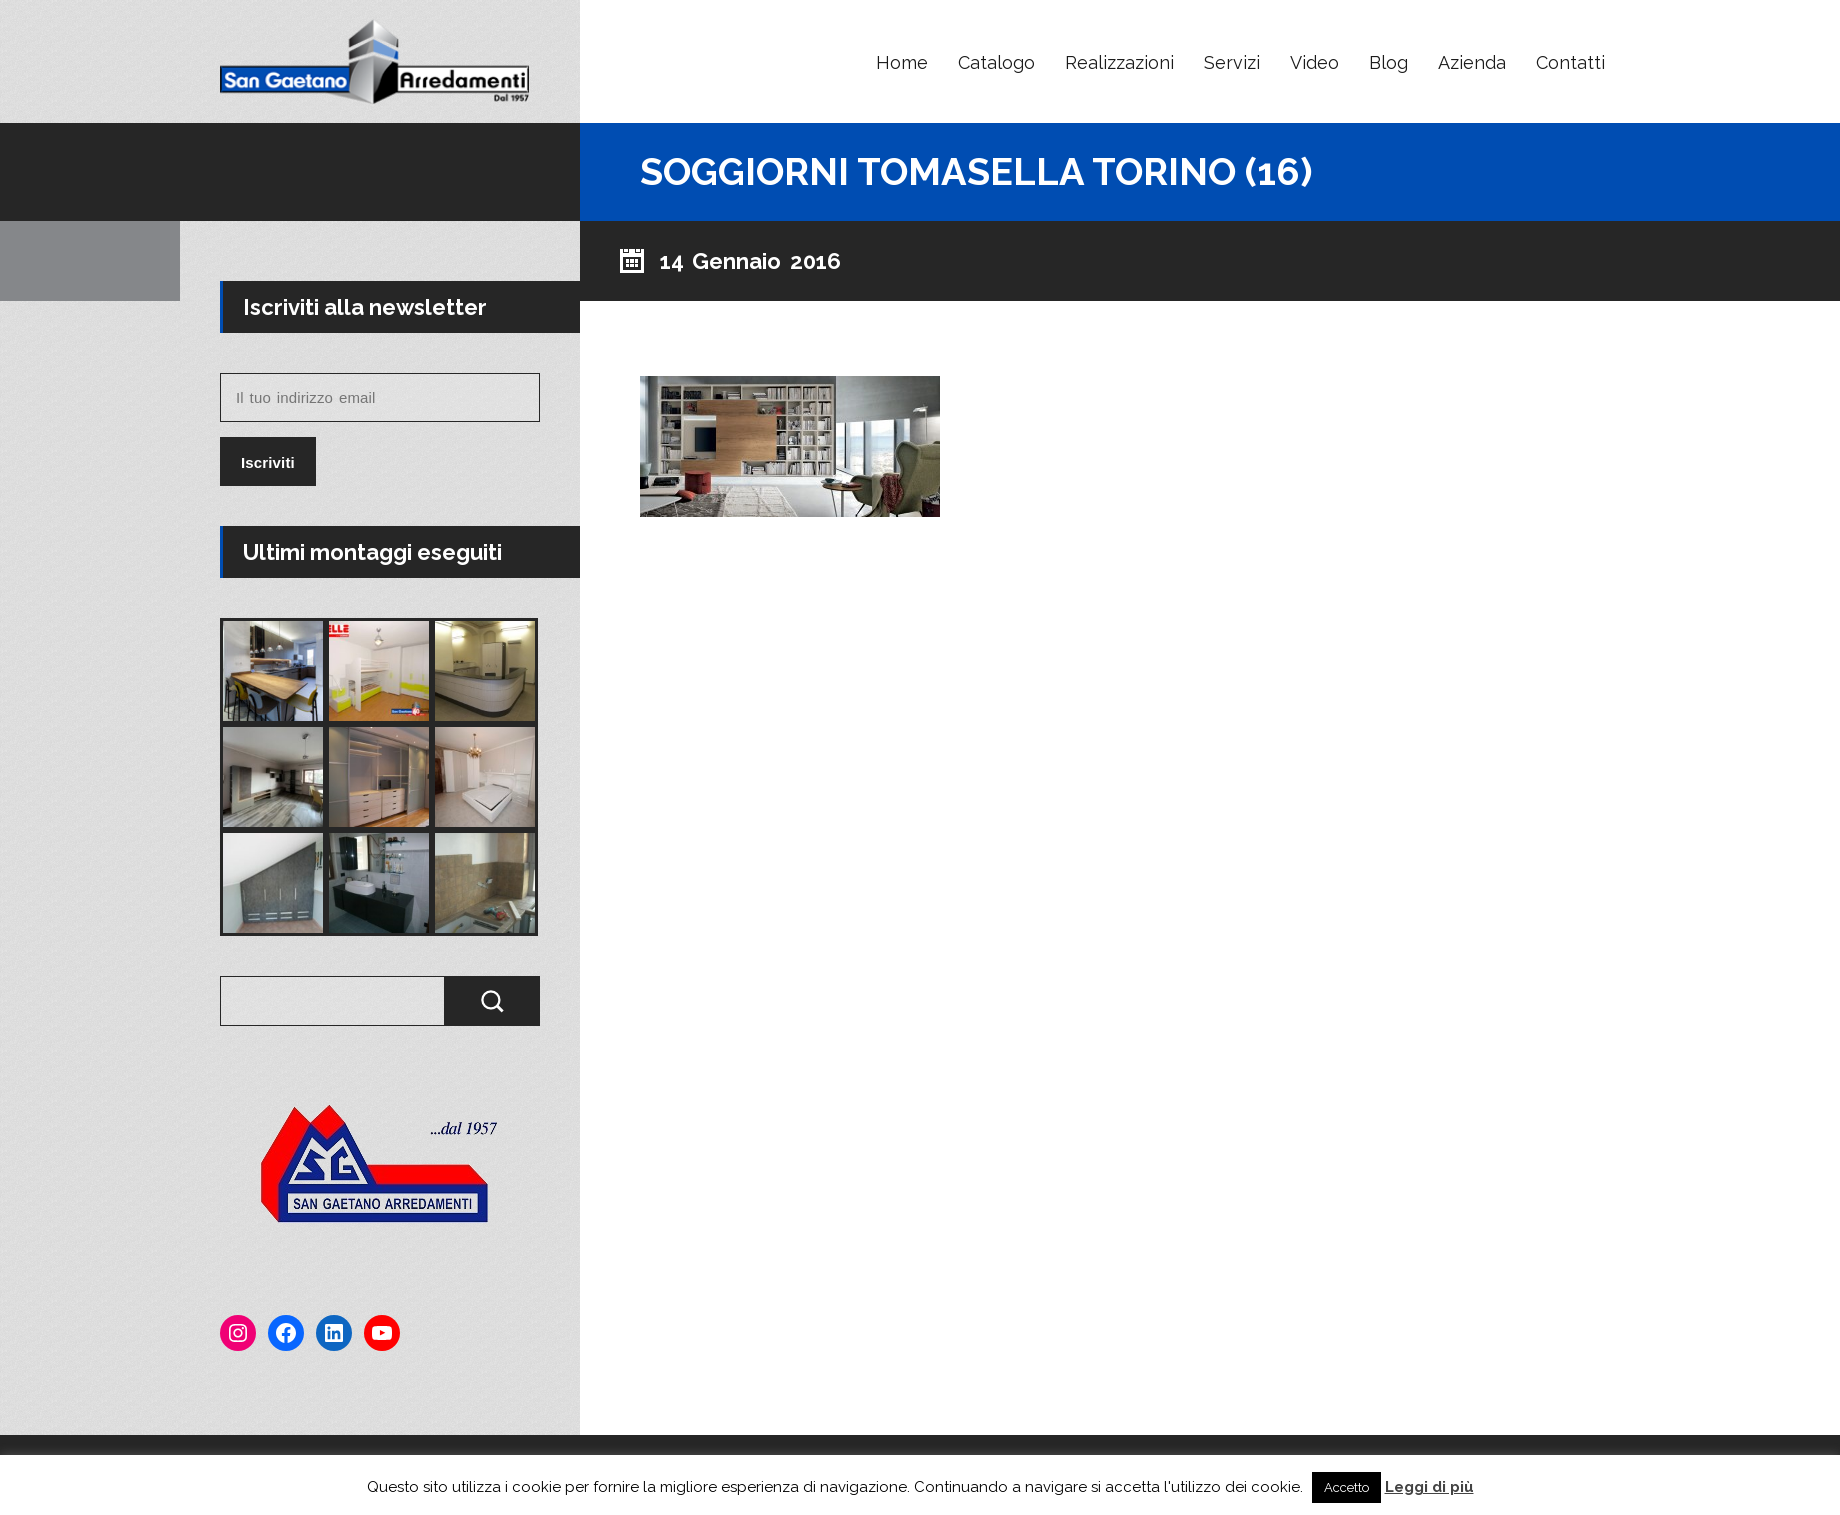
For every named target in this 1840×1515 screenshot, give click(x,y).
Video (1314, 62)
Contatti (1570, 62)
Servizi (1232, 62)
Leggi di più (1429, 1487)
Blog (1388, 62)
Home (902, 62)
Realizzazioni (1119, 62)
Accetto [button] (1346, 1487)
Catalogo (996, 62)
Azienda (1472, 62)
